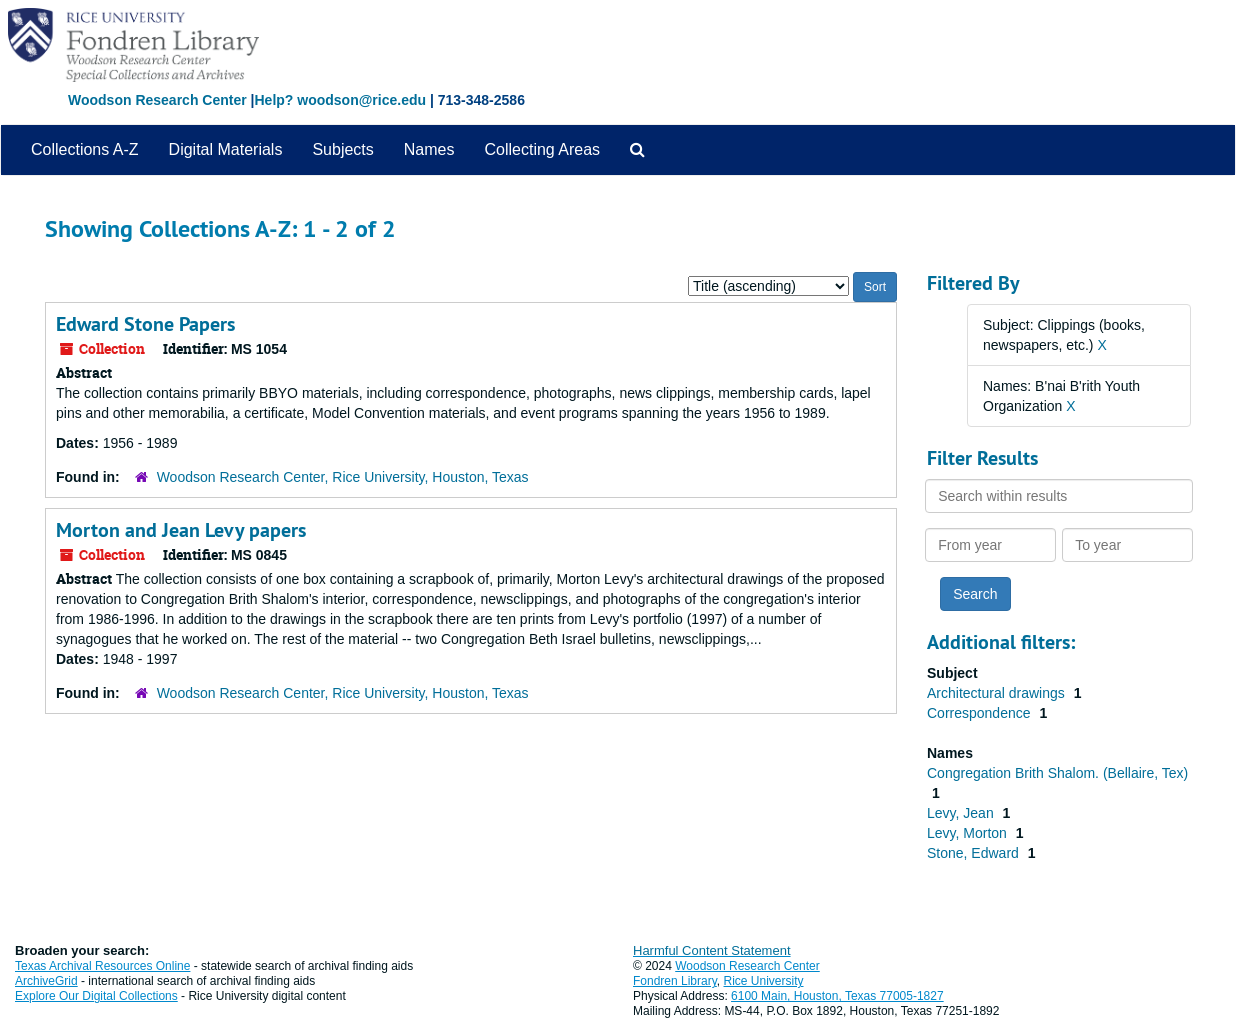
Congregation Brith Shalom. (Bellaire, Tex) (1057, 773)
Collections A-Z (85, 149)
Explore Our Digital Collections (96, 996)
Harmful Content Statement (712, 950)
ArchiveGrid (46, 981)
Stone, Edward (975, 853)
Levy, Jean (962, 813)
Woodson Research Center (157, 100)
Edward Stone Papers (145, 324)
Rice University (764, 981)
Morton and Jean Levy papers (181, 530)
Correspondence (980, 713)
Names (429, 149)
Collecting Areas (542, 149)
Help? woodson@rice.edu (340, 100)
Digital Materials (226, 149)
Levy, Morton (969, 833)
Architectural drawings (998, 693)
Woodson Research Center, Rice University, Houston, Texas (343, 477)
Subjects (342, 149)
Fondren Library (675, 981)
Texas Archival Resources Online (102, 966)
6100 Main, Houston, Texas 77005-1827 (837, 996)
